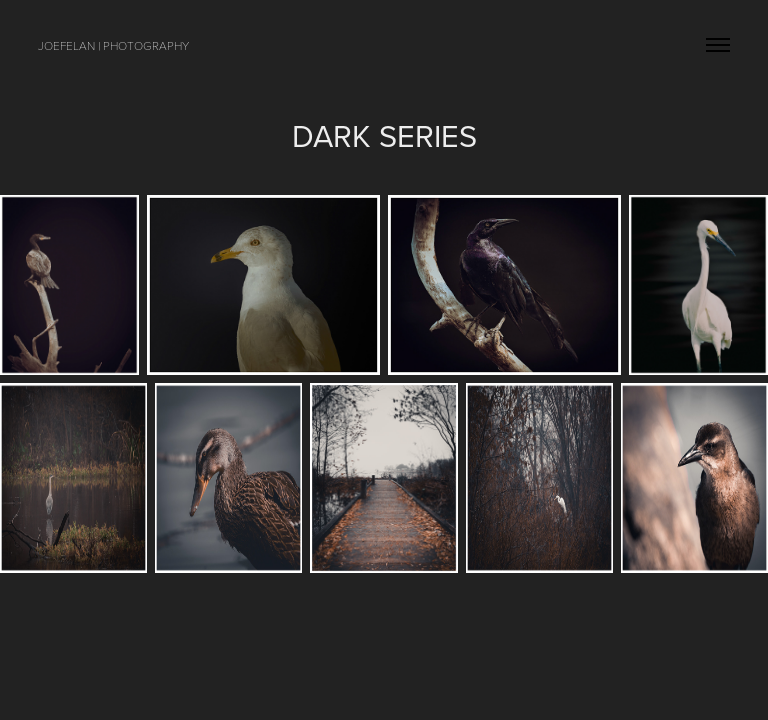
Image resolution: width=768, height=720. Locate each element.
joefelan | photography (113, 45)
